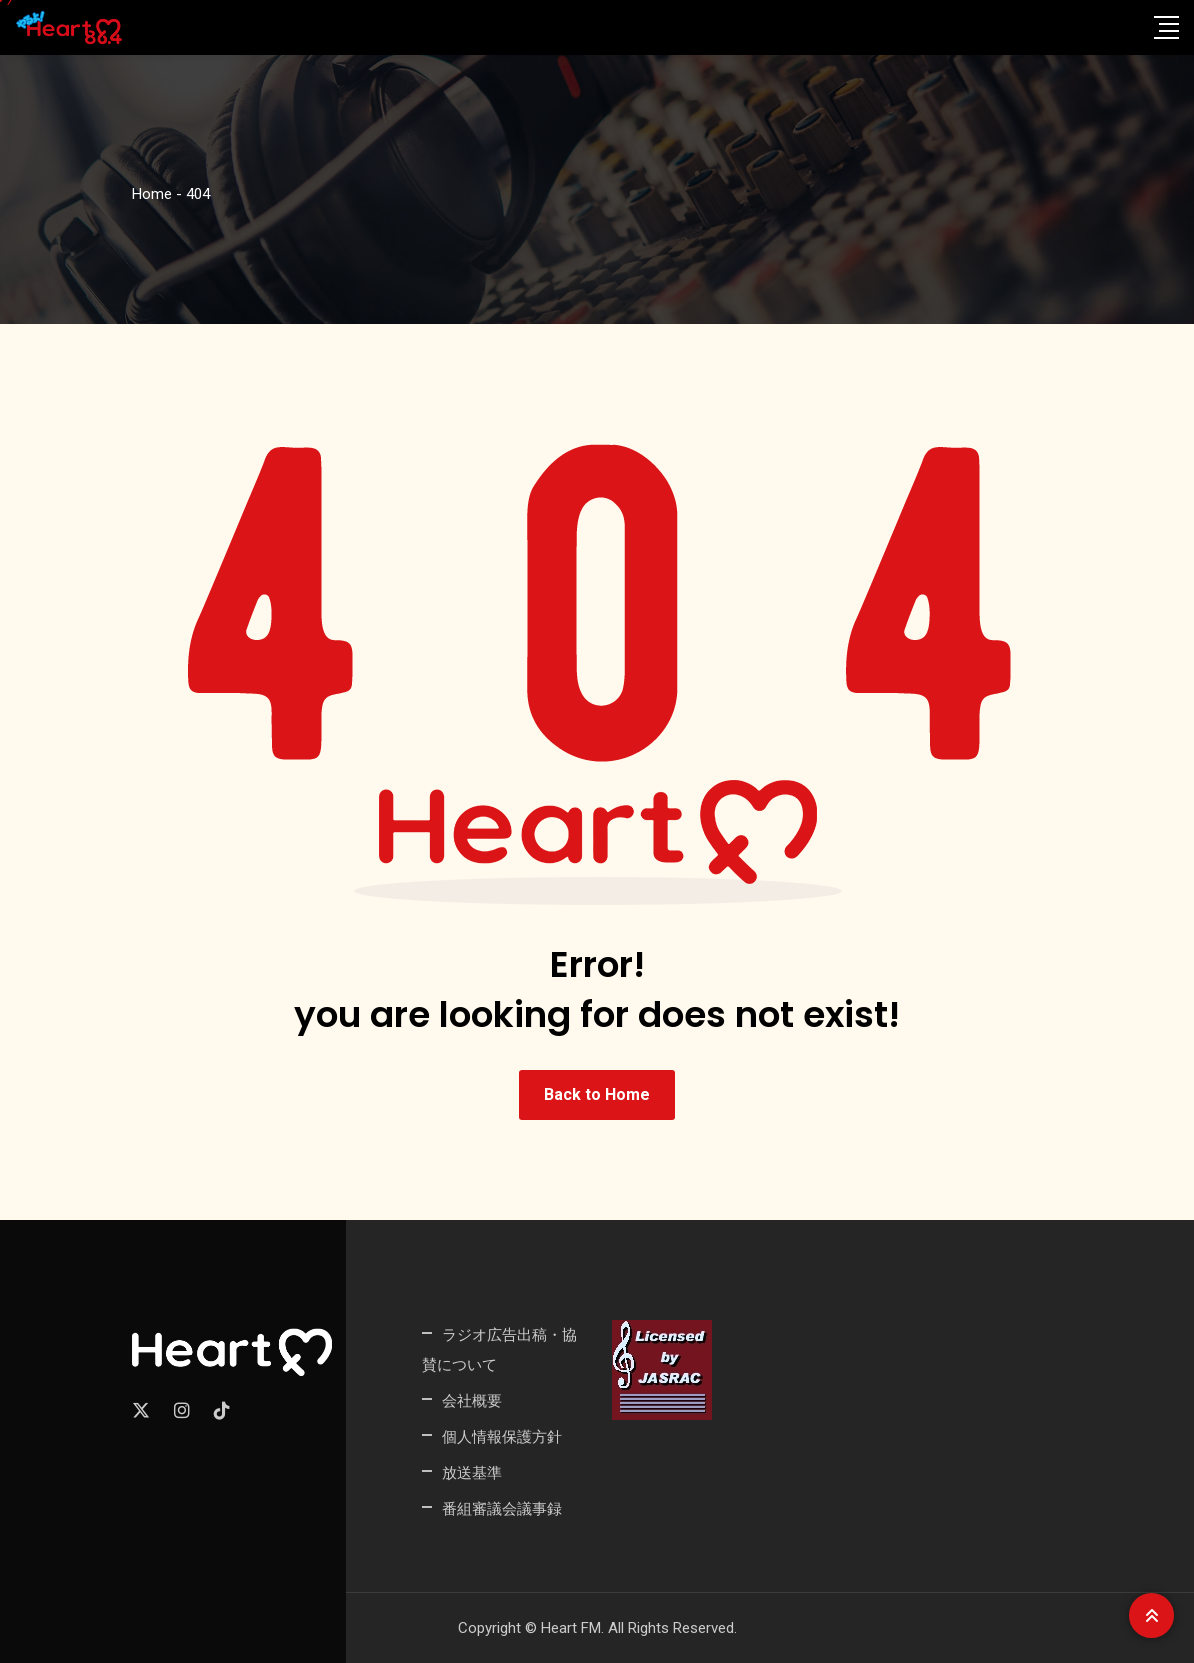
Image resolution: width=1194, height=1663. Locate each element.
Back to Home (597, 1094)
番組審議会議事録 (502, 1508)
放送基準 (472, 1472)
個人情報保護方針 (502, 1436)
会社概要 (472, 1400)
